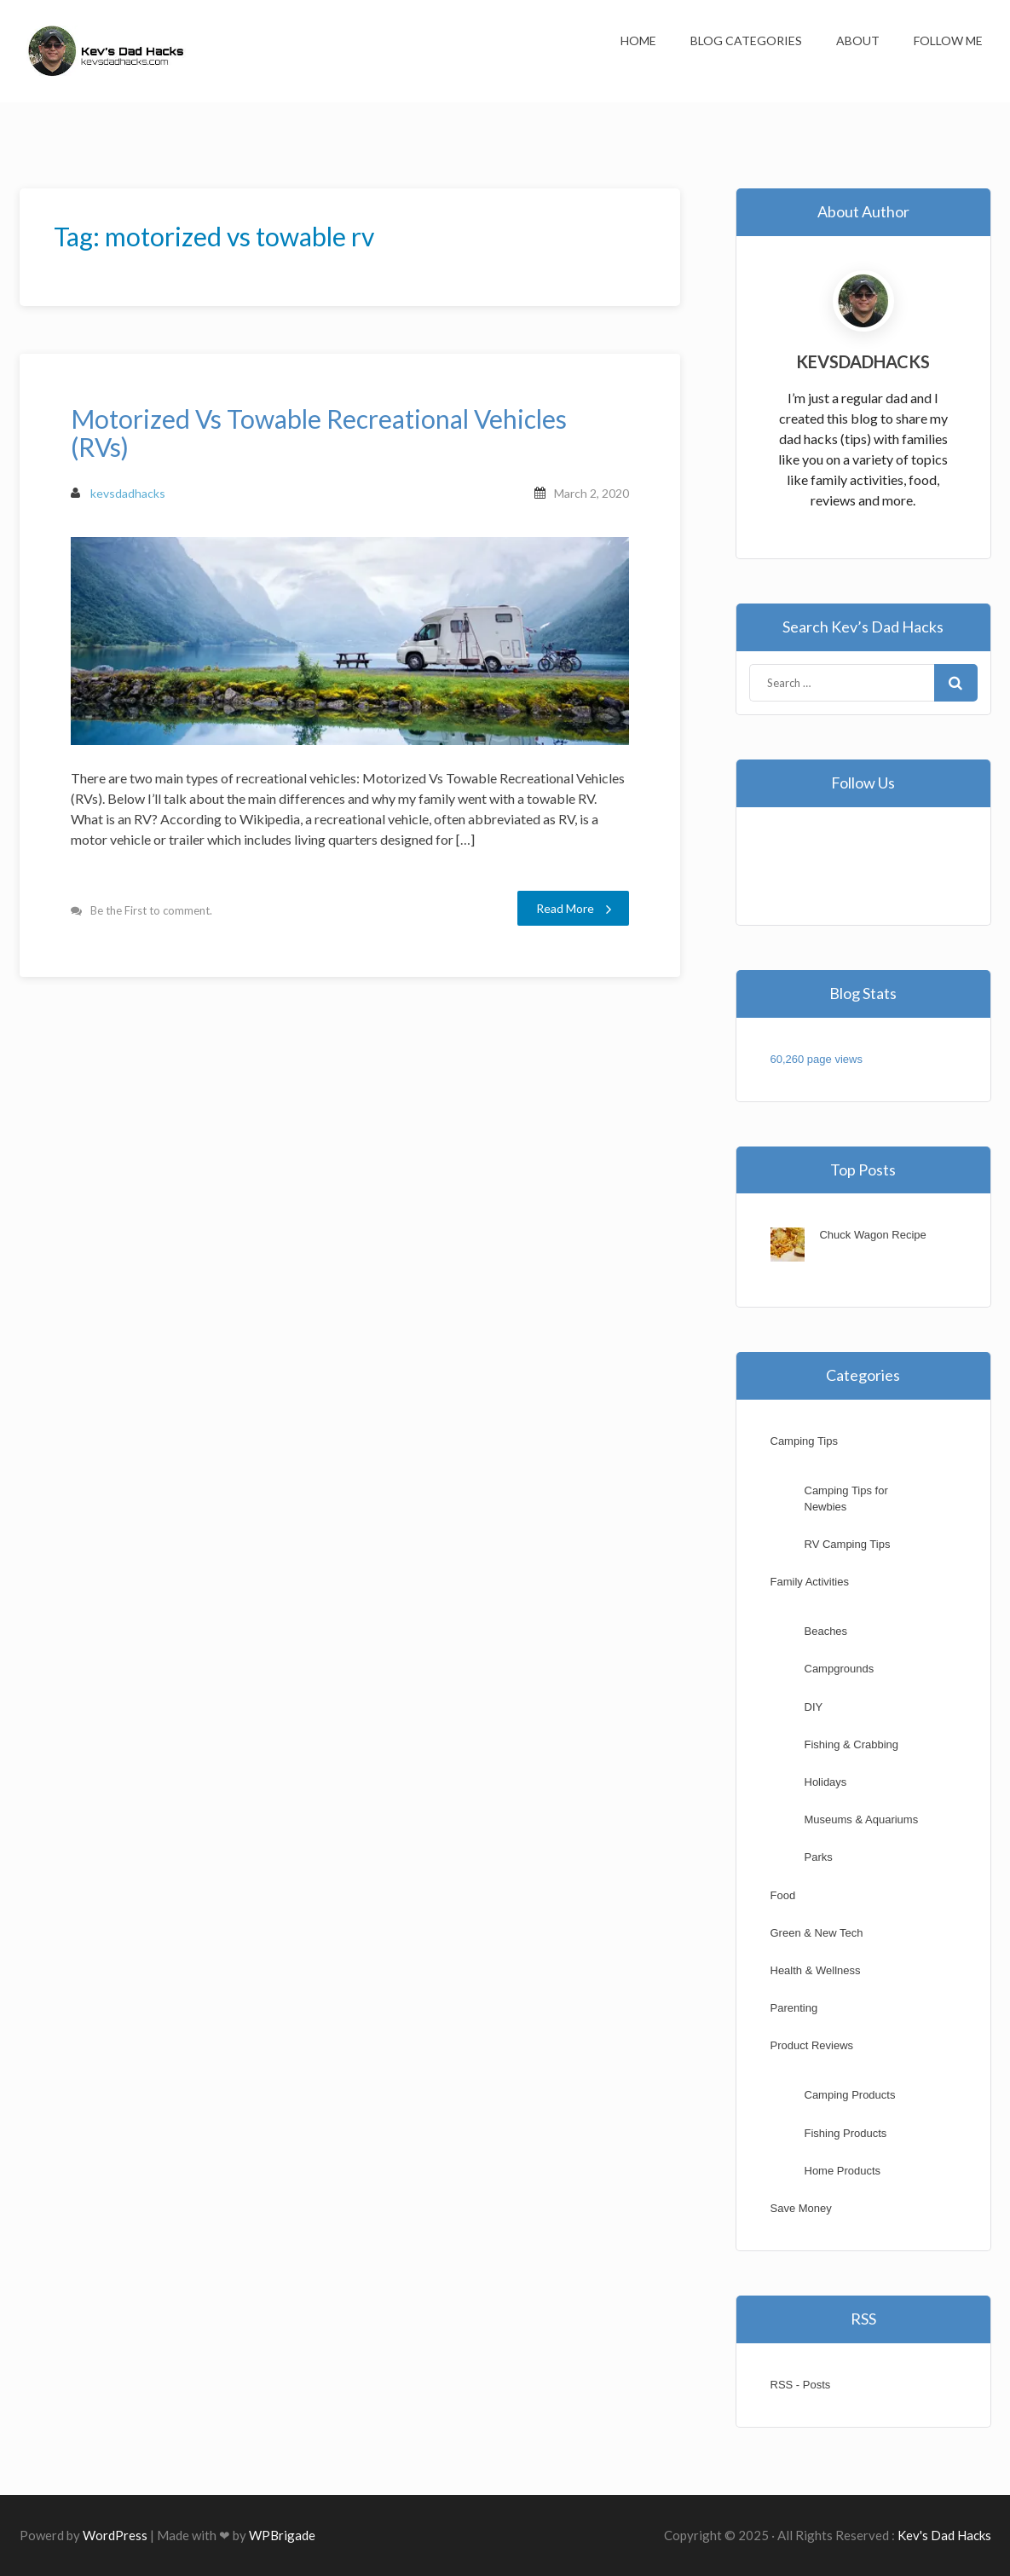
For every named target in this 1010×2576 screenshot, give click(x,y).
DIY (814, 1707)
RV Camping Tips (848, 1544)
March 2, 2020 (591, 493)
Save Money (801, 2208)
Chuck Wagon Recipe (872, 1234)
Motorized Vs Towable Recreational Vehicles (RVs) (319, 433)
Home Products (843, 2170)
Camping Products (850, 2094)
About (858, 40)
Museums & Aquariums (862, 1819)
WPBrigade (282, 2535)
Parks (819, 1857)
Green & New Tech (816, 1932)
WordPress (115, 2535)
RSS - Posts (800, 2384)
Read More (573, 909)
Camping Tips (804, 1441)
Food (783, 1895)
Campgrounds (839, 1668)
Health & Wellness (815, 1970)
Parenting (794, 2007)
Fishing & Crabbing (852, 1744)
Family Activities (809, 1581)
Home (638, 40)
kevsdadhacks (118, 493)
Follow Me (948, 40)
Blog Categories (746, 40)
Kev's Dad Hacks (944, 2535)
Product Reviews (812, 2045)
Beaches (826, 1631)
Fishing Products (846, 2133)
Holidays (826, 1782)
